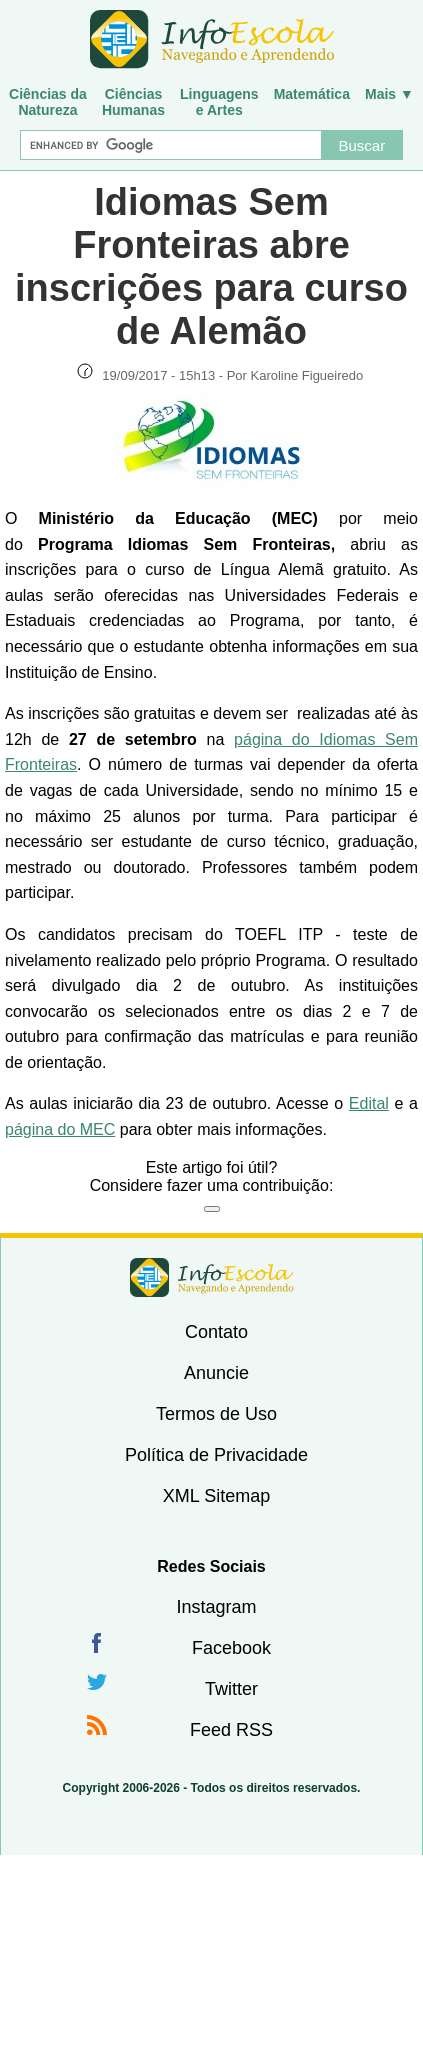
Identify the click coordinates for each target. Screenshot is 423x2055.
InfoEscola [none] (212, 1277)
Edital (369, 1103)
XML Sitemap (216, 1496)
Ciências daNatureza (48, 102)
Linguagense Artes (219, 102)
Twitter (231, 1689)
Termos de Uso (216, 1414)
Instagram (216, 1607)
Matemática (312, 94)
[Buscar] (170, 145)
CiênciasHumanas (133, 102)
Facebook (231, 1648)
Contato (216, 1332)
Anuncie (216, 1373)
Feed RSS (231, 1730)
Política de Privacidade (216, 1455)
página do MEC (60, 1129)
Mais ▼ (389, 94)
